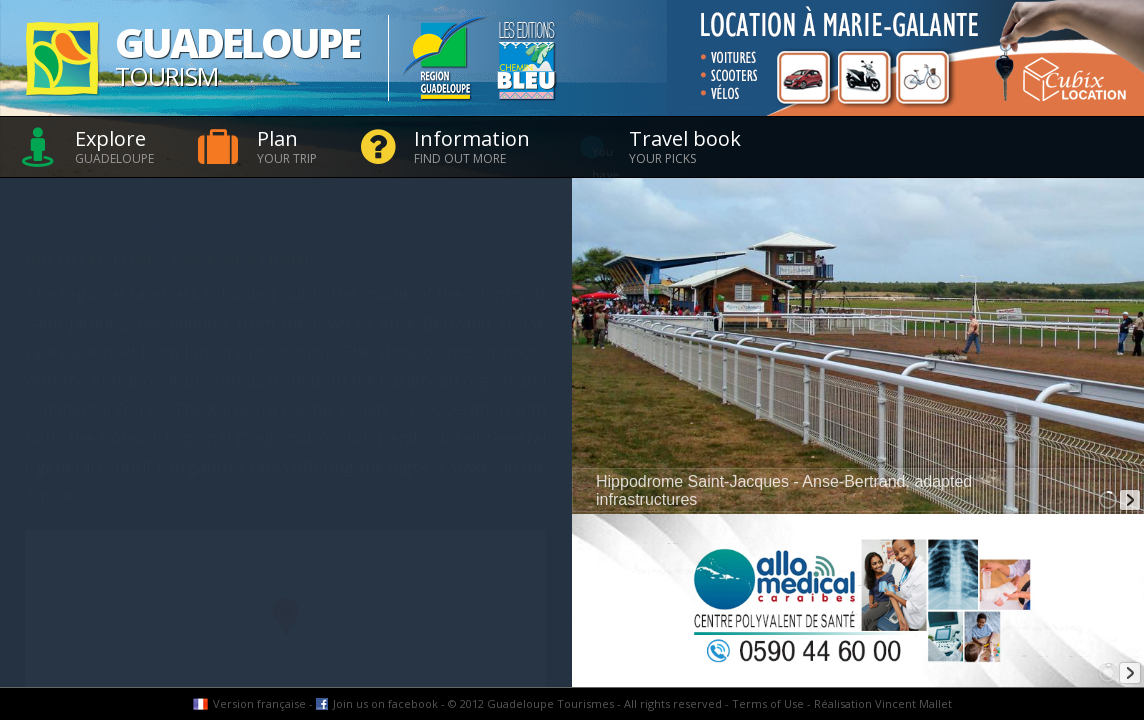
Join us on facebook (385, 703)
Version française (259, 703)
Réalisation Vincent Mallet (883, 703)
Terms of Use (768, 703)
